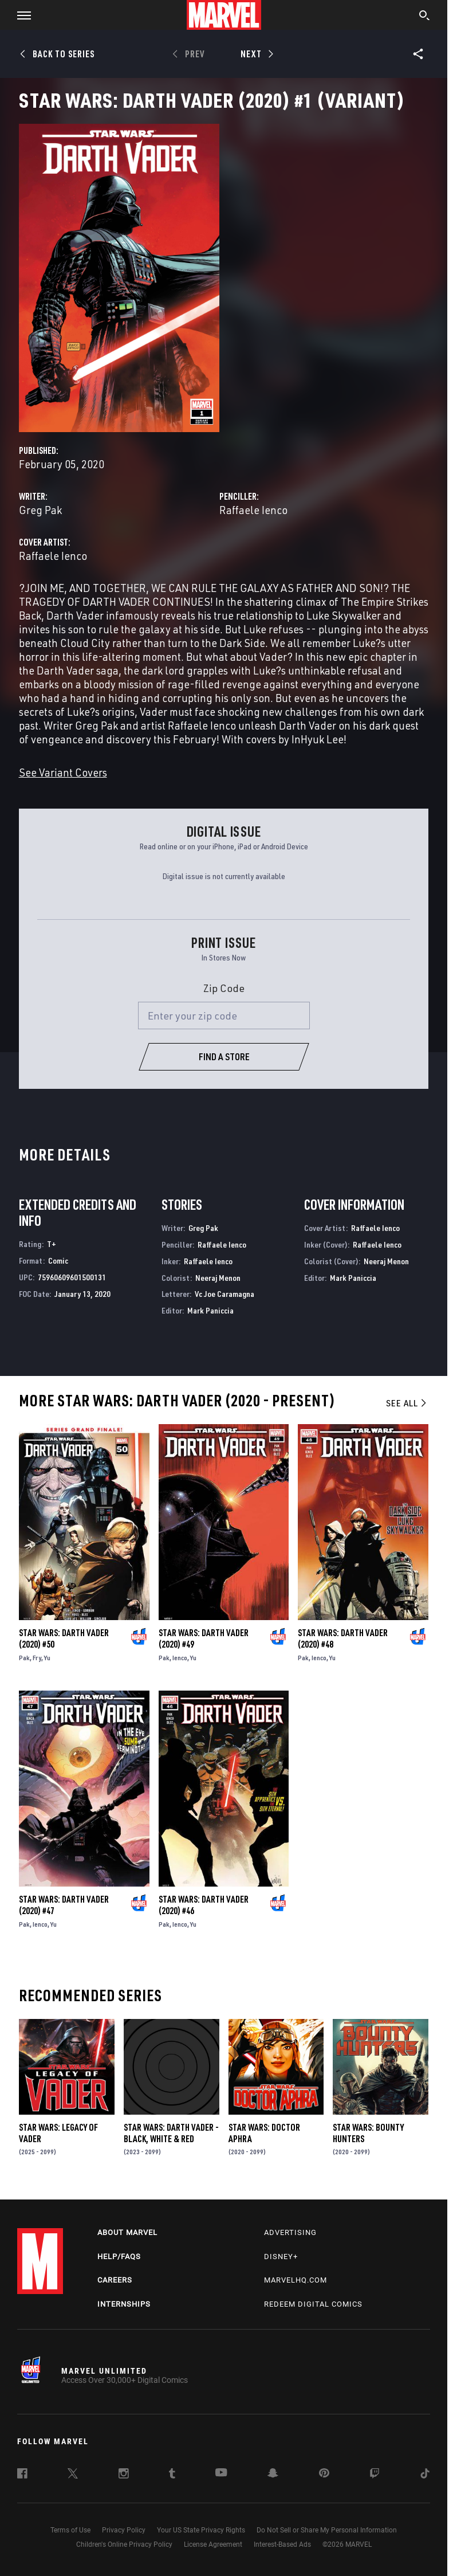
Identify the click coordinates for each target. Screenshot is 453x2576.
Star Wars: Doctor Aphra (264, 2133)
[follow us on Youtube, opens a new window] (221, 2473)
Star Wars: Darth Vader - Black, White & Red (171, 2133)
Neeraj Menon (218, 1278)
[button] (20, 15)
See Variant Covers (63, 772)
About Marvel (127, 2232)
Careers (114, 2280)
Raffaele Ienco (253, 509)
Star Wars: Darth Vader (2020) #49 (204, 1638)
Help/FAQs (119, 2256)
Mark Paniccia (210, 1310)
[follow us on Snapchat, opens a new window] (272, 2474)
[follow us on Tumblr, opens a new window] (172, 2475)
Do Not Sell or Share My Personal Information (327, 2530)
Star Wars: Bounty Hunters (368, 2133)
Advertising (290, 2232)
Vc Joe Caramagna (224, 1294)
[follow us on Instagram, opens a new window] (124, 2475)
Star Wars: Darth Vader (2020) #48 (343, 1638)
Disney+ (281, 2256)
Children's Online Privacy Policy (124, 2544)
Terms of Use (70, 2530)
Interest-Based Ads (282, 2544)
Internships (124, 2304)
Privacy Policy (123, 2530)
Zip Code (224, 988)
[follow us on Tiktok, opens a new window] (425, 2475)
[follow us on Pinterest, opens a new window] (324, 2474)
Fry (37, 1657)
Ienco (179, 1657)
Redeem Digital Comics (313, 2304)
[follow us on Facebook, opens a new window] (22, 2475)
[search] (424, 16)
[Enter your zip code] (224, 1015)
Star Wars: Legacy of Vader (58, 2133)
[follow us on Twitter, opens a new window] (73, 2475)
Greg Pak (40, 509)
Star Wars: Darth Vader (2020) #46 (204, 1904)
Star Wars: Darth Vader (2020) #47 (64, 1904)
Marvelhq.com (295, 2280)
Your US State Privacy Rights (201, 2530)
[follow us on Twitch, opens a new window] (374, 2475)
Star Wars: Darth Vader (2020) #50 (64, 1638)
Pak (24, 1657)
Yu (47, 1657)
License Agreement (213, 2544)
